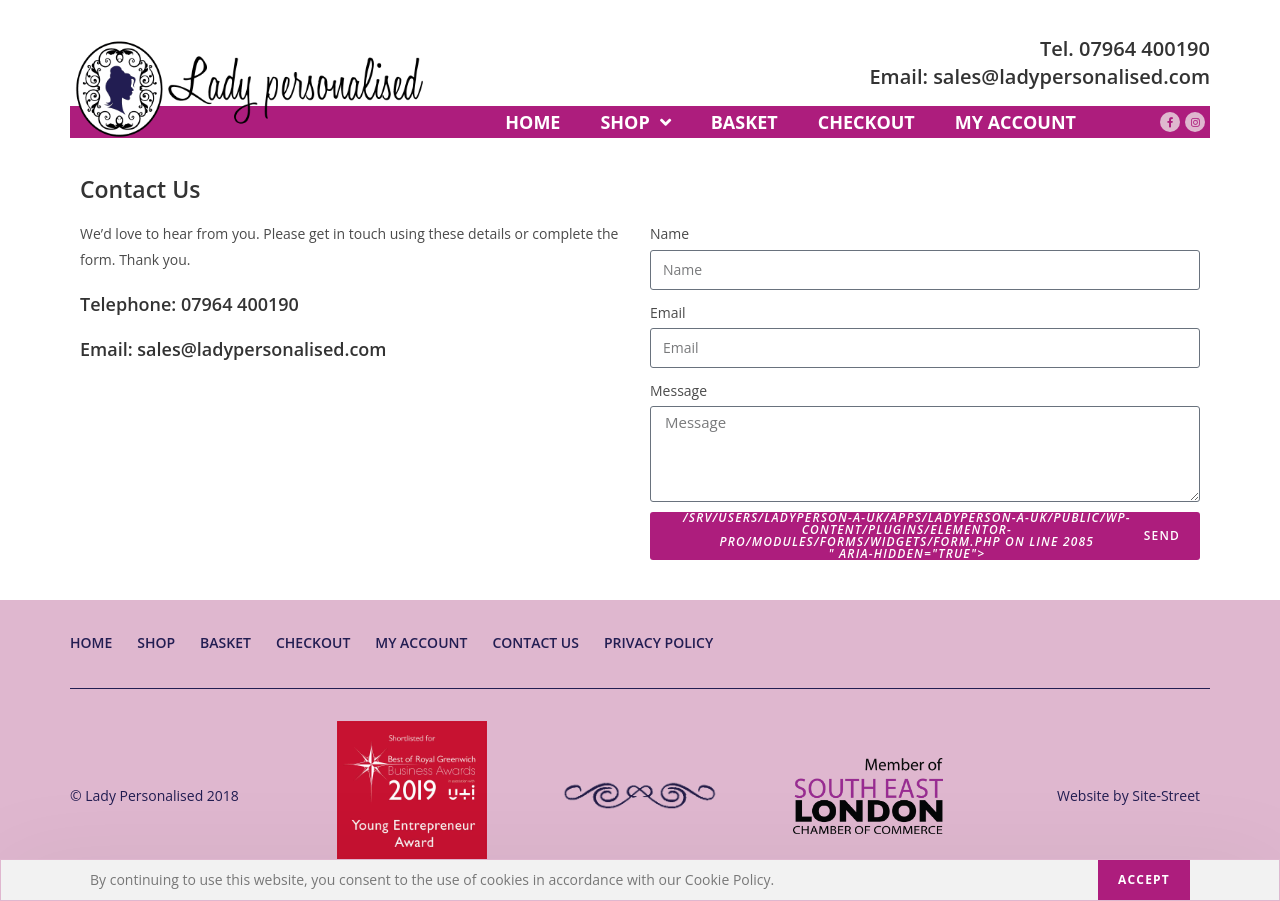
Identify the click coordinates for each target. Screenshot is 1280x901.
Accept (1144, 879)
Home (91, 642)
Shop (156, 642)
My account (421, 642)
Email (668, 312)
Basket (225, 642)
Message (678, 390)
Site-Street (1166, 795)
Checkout (313, 642)
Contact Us (535, 642)
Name (669, 233)
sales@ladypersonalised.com (1071, 76)
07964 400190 (1144, 48)
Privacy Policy (658, 642)
